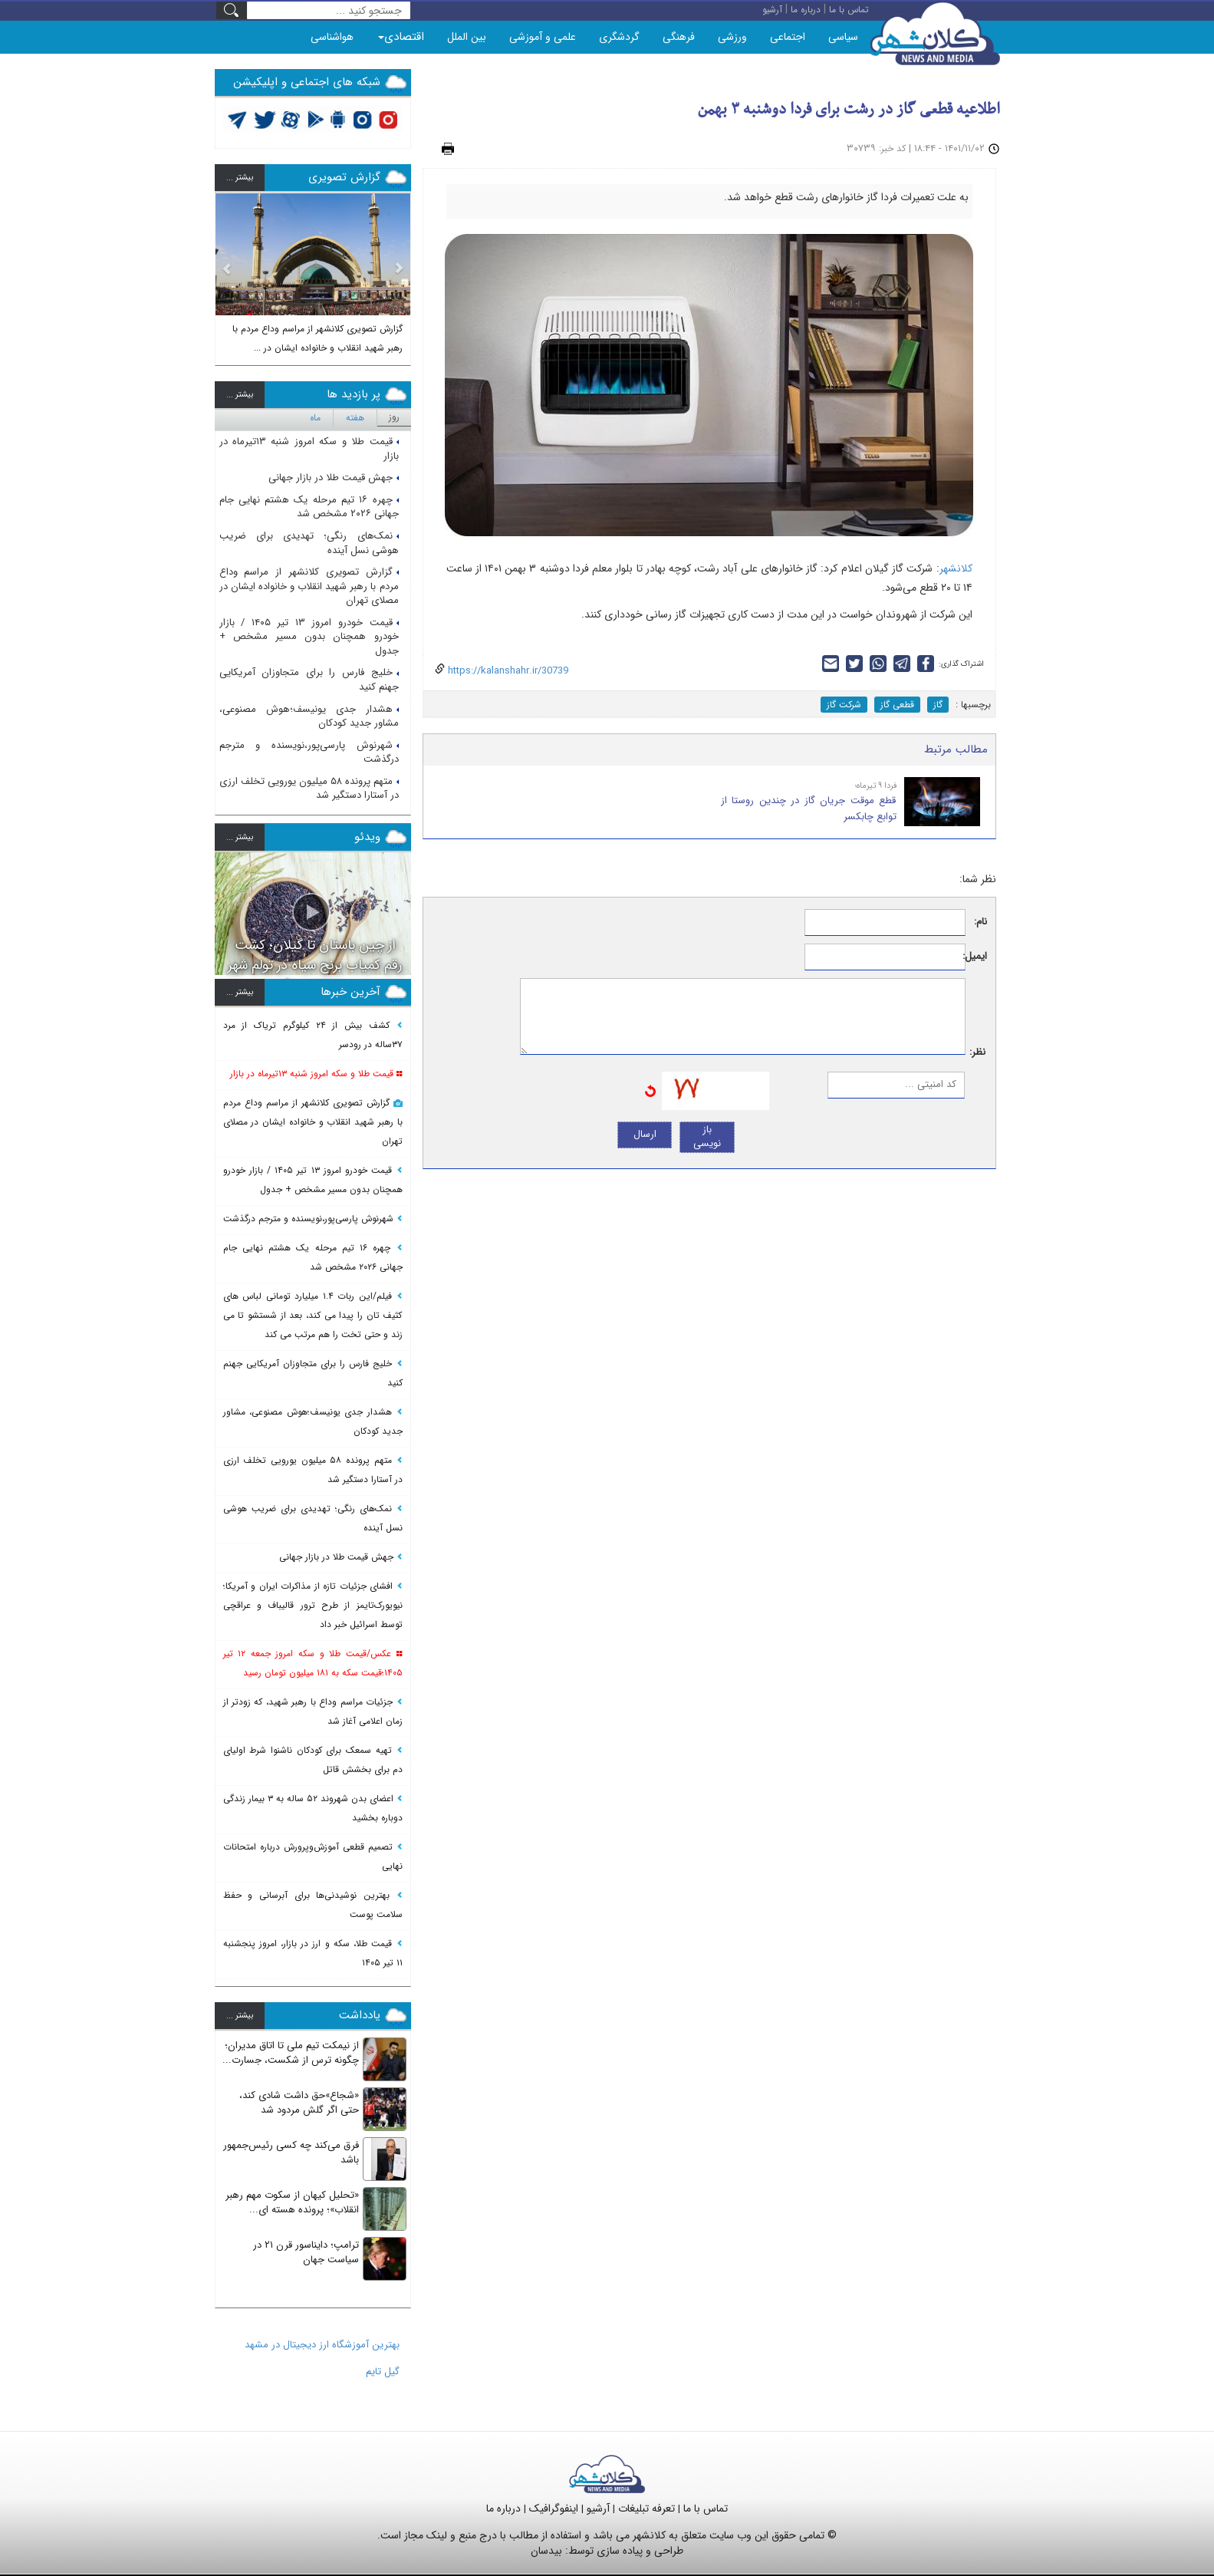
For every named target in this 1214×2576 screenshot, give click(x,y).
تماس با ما (705, 2508)
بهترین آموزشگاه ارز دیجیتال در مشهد (322, 2345)
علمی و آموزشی (542, 36)
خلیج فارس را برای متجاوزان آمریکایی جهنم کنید (309, 679)
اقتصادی (401, 37)
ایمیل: (977, 957)
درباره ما (503, 2508)
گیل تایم (383, 2372)
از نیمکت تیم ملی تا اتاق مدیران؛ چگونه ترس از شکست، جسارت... (290, 2052)
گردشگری (619, 36)
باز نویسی (707, 1137)
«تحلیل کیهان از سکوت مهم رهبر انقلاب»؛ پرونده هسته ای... (292, 2202)
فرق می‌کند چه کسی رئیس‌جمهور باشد (291, 2152)
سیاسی (843, 36)
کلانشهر (955, 568)
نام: (980, 922)
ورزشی (732, 36)
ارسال (644, 1134)
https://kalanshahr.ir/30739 (506, 671)
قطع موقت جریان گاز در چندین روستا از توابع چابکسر (809, 808)
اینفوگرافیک (553, 2508)
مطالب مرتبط (956, 749)
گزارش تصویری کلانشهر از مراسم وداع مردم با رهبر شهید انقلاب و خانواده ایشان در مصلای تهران (309, 586)
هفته (355, 417)
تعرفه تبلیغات (646, 2508)
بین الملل (466, 36)
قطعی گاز (897, 704)
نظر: (977, 1053)
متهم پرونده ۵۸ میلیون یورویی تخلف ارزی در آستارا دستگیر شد (309, 788)
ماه (315, 417)
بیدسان (546, 2550)
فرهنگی (679, 36)
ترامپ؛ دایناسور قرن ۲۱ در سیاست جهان (306, 2252)
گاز (938, 704)
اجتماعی (787, 36)
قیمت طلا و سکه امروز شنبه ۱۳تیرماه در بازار (309, 448)
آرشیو (598, 2508)
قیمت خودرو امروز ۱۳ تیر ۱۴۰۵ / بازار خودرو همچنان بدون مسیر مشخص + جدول (309, 636)
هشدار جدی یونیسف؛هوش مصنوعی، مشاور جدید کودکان (309, 716)
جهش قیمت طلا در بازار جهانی (333, 477)
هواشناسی (332, 36)
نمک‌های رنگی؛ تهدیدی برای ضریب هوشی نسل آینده (309, 543)
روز (394, 417)
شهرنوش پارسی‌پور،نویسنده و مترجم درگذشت (309, 752)
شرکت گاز (844, 704)
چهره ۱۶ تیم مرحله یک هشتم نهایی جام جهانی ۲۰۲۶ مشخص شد (309, 507)
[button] (227, 273)
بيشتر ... (239, 177)
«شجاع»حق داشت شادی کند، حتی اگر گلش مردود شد (299, 2102)
